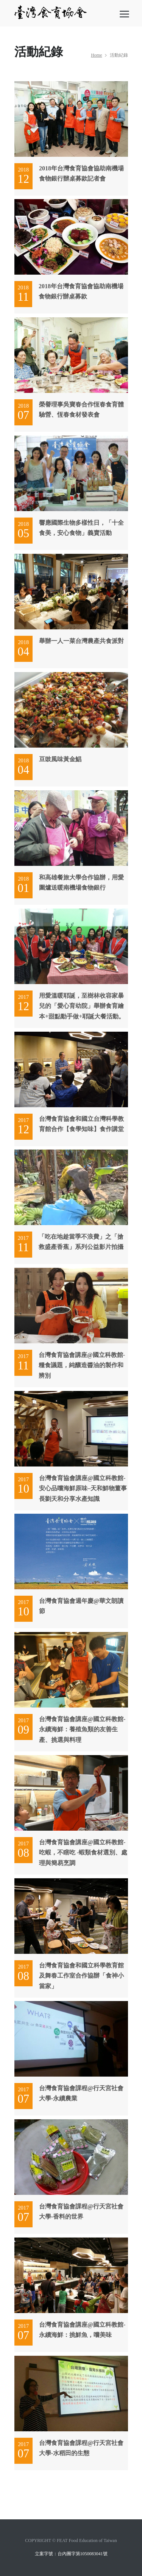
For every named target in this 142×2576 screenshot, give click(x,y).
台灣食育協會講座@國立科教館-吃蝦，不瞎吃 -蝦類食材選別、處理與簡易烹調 (83, 1852)
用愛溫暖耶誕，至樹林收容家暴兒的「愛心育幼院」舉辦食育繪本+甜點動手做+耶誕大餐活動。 (82, 1005)
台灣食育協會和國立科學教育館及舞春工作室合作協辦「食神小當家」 (81, 1975)
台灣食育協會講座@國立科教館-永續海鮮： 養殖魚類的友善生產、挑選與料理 (82, 1729)
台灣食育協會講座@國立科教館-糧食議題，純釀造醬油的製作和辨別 (82, 1365)
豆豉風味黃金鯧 (60, 759)
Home (96, 55)
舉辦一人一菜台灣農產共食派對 (81, 641)
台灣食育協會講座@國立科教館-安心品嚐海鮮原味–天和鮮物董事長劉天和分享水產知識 (83, 1488)
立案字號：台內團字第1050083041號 (71, 2553)
